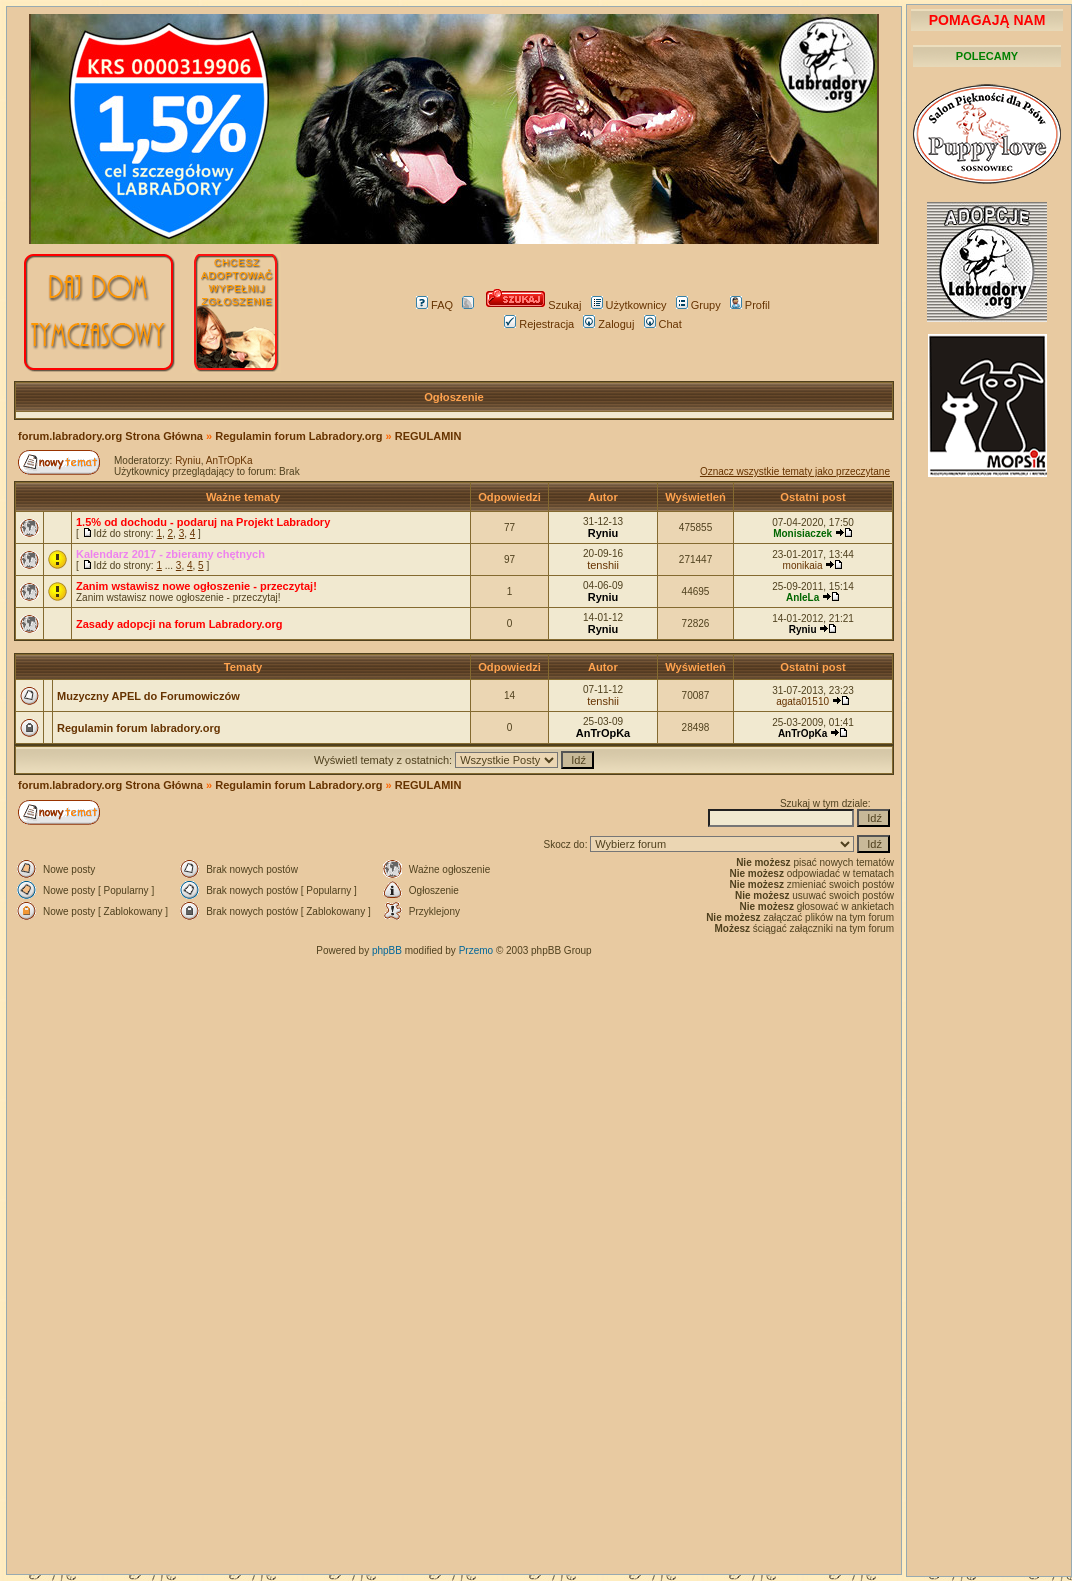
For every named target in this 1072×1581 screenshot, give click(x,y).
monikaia (803, 565)
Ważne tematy (243, 497)
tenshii (603, 565)
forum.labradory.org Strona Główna (110, 436)
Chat (663, 324)
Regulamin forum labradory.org (139, 728)
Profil (750, 305)
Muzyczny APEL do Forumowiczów (148, 696)
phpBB (387, 950)
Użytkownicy (629, 305)
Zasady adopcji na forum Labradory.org (179, 624)
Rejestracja (539, 324)
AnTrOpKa (229, 460)
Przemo (476, 950)
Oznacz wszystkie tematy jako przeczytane (795, 471)
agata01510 (802, 701)
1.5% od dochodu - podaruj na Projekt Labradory (203, 522)
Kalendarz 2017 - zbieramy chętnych (170, 554)
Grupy (698, 305)
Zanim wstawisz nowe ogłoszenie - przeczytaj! (196, 586)
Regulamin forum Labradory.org (298, 436)
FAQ (434, 305)
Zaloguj (608, 324)
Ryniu (188, 460)
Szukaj (533, 305)
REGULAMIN (428, 436)
